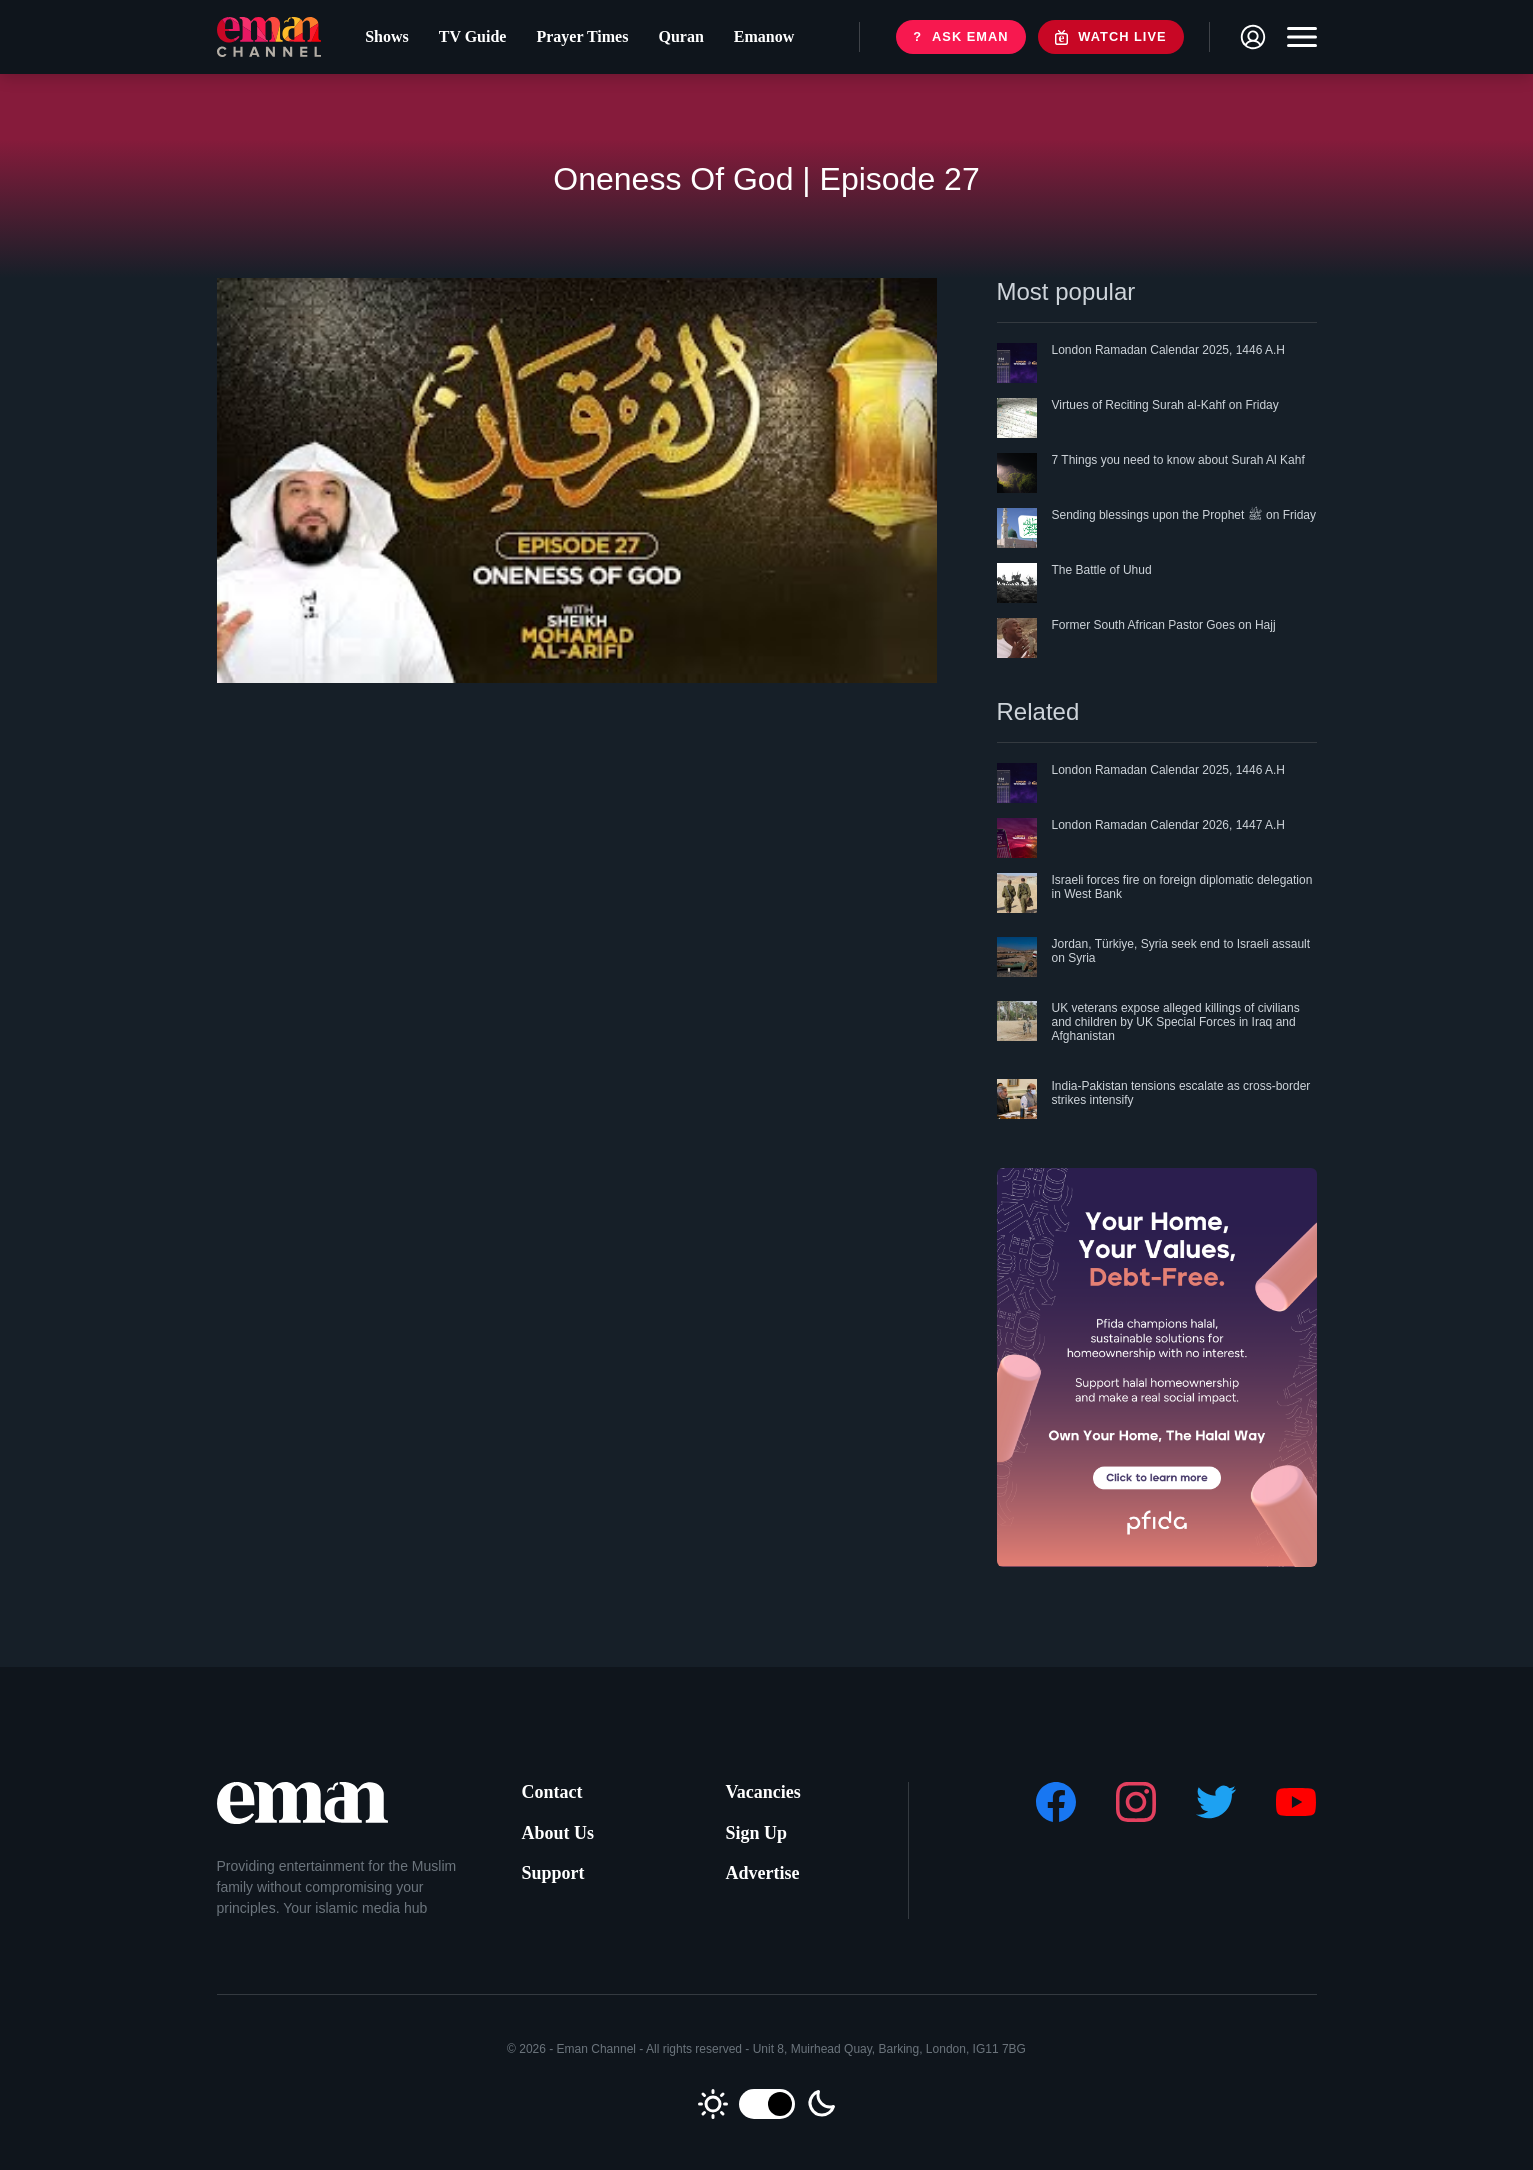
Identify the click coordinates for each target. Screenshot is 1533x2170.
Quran (675, 40)
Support (553, 1873)
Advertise (763, 1873)
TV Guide (468, 40)
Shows (382, 40)
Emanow (759, 40)
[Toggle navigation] (1297, 41)
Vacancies (763, 1792)
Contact (552, 1792)
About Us (558, 1833)
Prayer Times (577, 40)
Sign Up (757, 1833)
